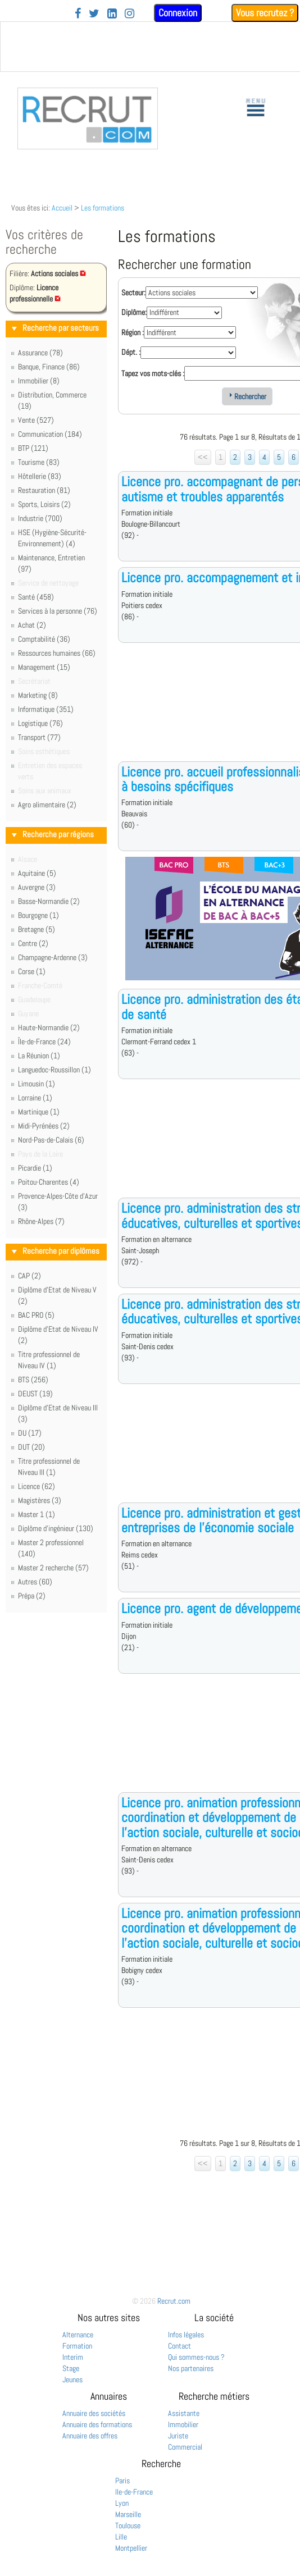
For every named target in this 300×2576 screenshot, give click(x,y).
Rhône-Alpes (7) (41, 1221)
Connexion (177, 12)
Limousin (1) (36, 1084)
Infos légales (186, 2335)
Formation (77, 2346)
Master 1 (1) (36, 1514)
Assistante (183, 2413)
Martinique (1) (39, 1112)
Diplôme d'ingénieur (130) (55, 1528)
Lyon (122, 2503)
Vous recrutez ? (265, 12)
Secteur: (133, 292)
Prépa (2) (32, 1596)
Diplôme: (134, 312)
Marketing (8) (38, 695)
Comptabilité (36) (44, 639)
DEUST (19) (35, 1394)
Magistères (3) (39, 1500)
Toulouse (127, 2525)
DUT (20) (31, 1447)
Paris (122, 2480)
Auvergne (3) (37, 887)
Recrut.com (173, 2301)
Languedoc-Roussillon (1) (54, 1070)
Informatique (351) (46, 709)
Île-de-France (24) (44, 1041)
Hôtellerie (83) (39, 476)
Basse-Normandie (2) (49, 901)
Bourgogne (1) (38, 915)
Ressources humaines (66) (57, 653)
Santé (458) (36, 597)
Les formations (102, 208)
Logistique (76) (40, 723)
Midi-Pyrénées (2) (44, 1126)
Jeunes (72, 2379)
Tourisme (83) (39, 462)
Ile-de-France (134, 2492)
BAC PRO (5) (36, 1315)
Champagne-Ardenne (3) (53, 957)
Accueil (62, 208)
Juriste (178, 2436)
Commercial (185, 2447)
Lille (121, 2537)
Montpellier (131, 2548)
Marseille (128, 2514)
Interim (72, 2357)
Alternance (77, 2335)
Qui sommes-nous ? (196, 2357)
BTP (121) (33, 448)
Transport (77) (39, 737)
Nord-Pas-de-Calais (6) (51, 1140)
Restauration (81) (44, 490)
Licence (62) (36, 1486)
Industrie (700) (40, 518)
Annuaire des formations (97, 2424)
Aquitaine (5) (37, 873)
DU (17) (30, 1433)
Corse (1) (32, 971)
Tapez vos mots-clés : (152, 373)
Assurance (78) (40, 353)
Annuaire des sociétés (93, 2413)
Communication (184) (50, 434)
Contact (179, 2346)
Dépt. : (130, 352)
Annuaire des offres (89, 2436)
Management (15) (44, 667)
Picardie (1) (35, 1168)
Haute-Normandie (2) (49, 1027)
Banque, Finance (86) (49, 367)
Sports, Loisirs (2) (44, 504)
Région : (132, 332)
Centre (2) (33, 943)
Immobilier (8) (39, 381)
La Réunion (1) (39, 1056)
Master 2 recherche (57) (53, 1568)
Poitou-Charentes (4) (48, 1182)
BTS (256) (33, 1379)
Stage (70, 2368)
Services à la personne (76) (57, 611)
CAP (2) (29, 1276)
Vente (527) (36, 420)
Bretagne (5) (36, 929)
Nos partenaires (190, 2368)
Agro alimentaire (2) (47, 805)
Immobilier (183, 2424)
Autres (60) (35, 1582)
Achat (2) (32, 625)
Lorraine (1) (35, 1098)
